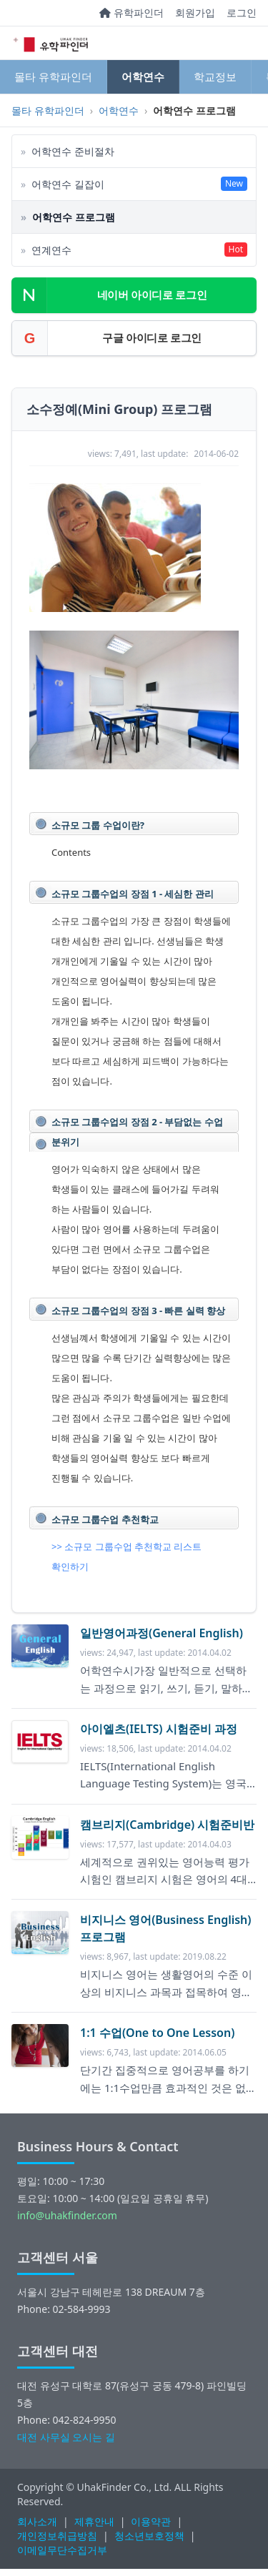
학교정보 (215, 76)
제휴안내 (94, 2521)
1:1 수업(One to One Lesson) (157, 2032)
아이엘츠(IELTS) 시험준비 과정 (158, 1729)
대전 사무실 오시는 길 (66, 2437)
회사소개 (37, 2521)
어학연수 (142, 76)
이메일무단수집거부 (62, 2550)
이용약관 (151, 2521)
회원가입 (195, 12)
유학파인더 (131, 12)
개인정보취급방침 (57, 2535)
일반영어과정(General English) (161, 1633)
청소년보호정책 (149, 2535)
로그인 (242, 12)
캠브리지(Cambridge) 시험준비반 (167, 1824)
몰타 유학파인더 (53, 76)
